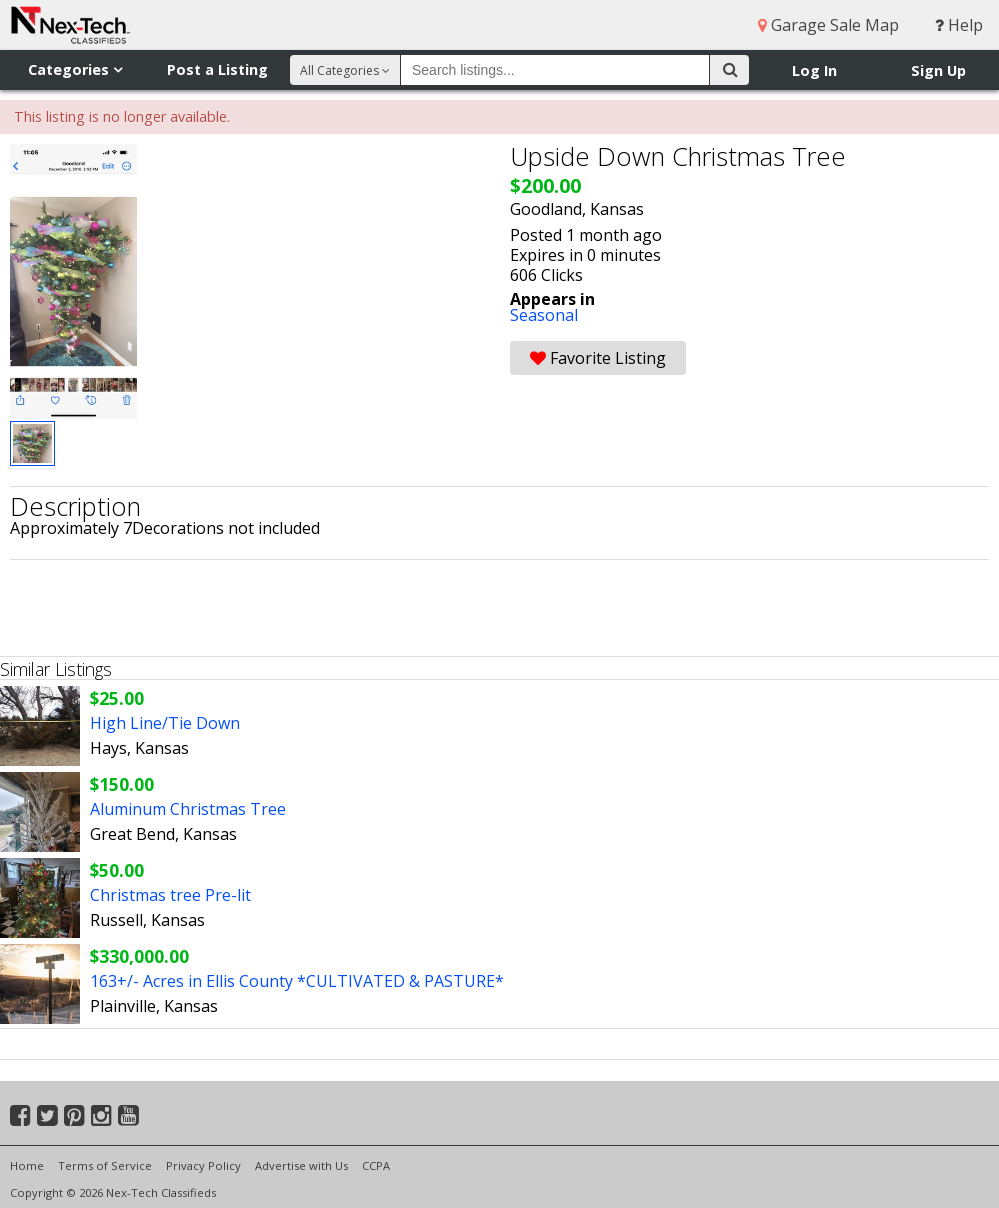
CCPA (376, 1165)
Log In (814, 70)
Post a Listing (217, 69)
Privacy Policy (203, 1165)
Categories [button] (75, 69)
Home (27, 1165)
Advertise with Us (301, 1165)
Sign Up (938, 70)
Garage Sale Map (828, 25)
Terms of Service (105, 1165)
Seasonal (544, 315)
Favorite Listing (598, 358)
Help (959, 25)
